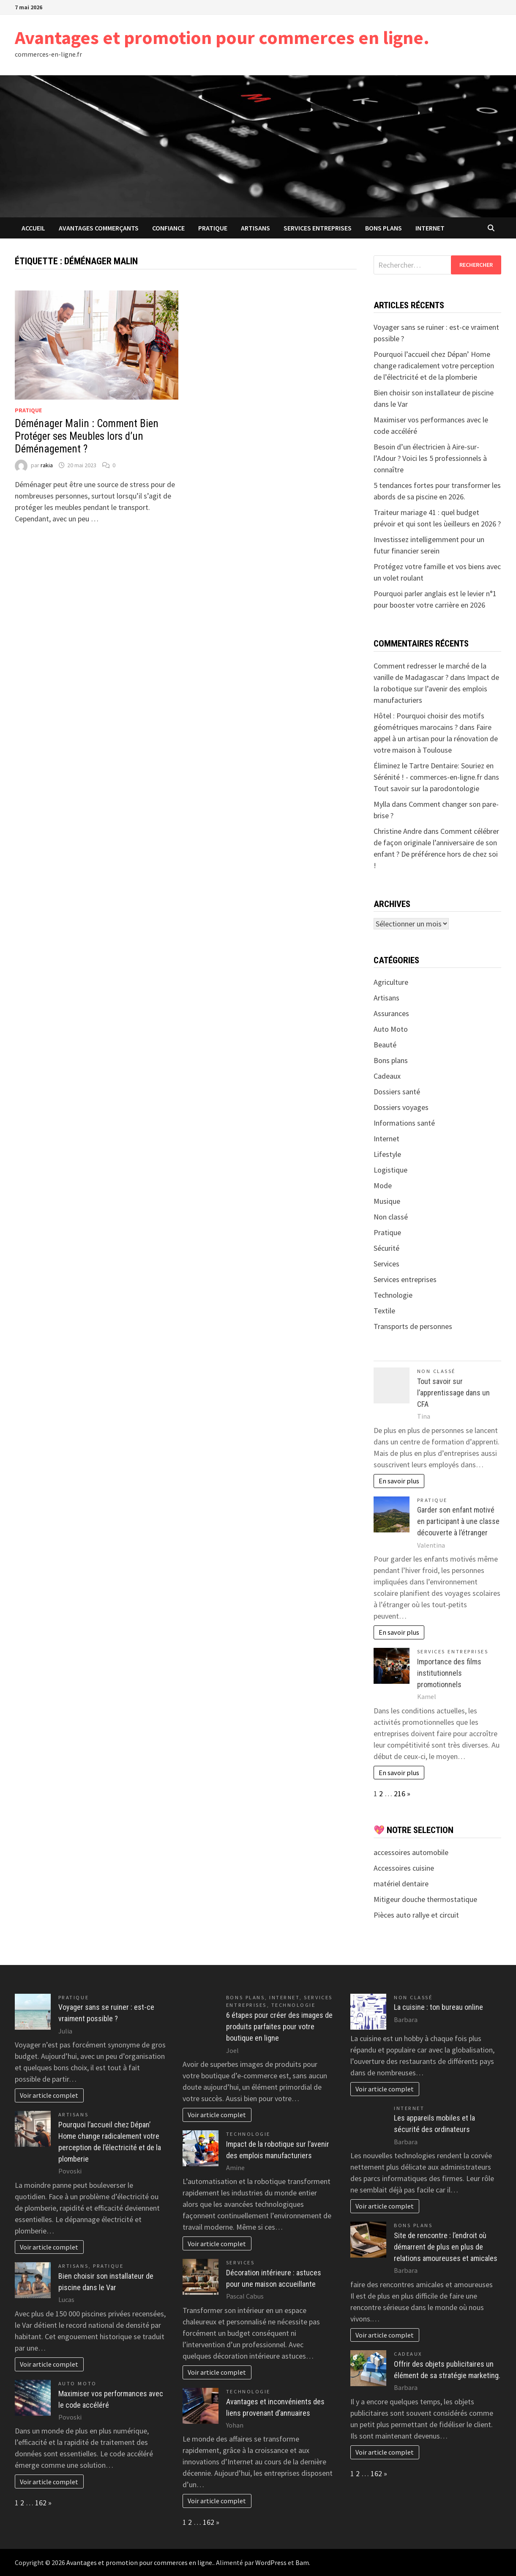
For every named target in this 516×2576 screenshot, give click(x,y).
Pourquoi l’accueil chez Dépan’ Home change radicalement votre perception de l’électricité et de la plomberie (434, 365)
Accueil (33, 228)
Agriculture (391, 982)
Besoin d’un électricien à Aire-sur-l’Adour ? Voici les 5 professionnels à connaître (430, 458)
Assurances (391, 1013)
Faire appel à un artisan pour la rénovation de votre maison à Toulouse (436, 738)
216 (399, 1793)
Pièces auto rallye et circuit (416, 1915)
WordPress (271, 2562)
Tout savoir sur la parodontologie (426, 788)
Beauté (385, 1045)
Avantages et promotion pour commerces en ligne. (222, 37)
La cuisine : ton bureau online (438, 2007)
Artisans (255, 228)
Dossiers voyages (401, 1107)
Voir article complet (49, 2095)
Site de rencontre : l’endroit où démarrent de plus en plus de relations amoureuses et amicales (445, 2247)
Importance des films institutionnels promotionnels (449, 1673)
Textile (384, 1310)
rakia (47, 465)
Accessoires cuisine (404, 1868)
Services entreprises (318, 228)
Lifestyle (387, 1154)
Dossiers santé (397, 1091)
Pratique (212, 228)
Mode (383, 1185)
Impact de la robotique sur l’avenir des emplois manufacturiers (436, 688)
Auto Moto (391, 1029)
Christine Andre (398, 831)
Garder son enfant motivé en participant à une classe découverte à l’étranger (458, 1521)
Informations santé (404, 1123)
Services (386, 1264)
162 (40, 2502)
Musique (387, 1201)
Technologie (393, 1295)
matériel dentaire (401, 1883)
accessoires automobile (411, 1852)
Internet (430, 228)
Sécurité (386, 1248)
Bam (302, 2562)
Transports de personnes (413, 1326)
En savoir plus (399, 1481)
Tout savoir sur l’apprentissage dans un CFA (453, 1393)
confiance (168, 228)
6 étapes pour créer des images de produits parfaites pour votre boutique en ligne (279, 2026)
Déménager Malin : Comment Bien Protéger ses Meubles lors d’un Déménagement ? (86, 436)
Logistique (390, 1170)
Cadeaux (387, 1076)
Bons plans (383, 228)
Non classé (391, 1217)
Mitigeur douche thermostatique (425, 1899)
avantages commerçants (99, 228)
